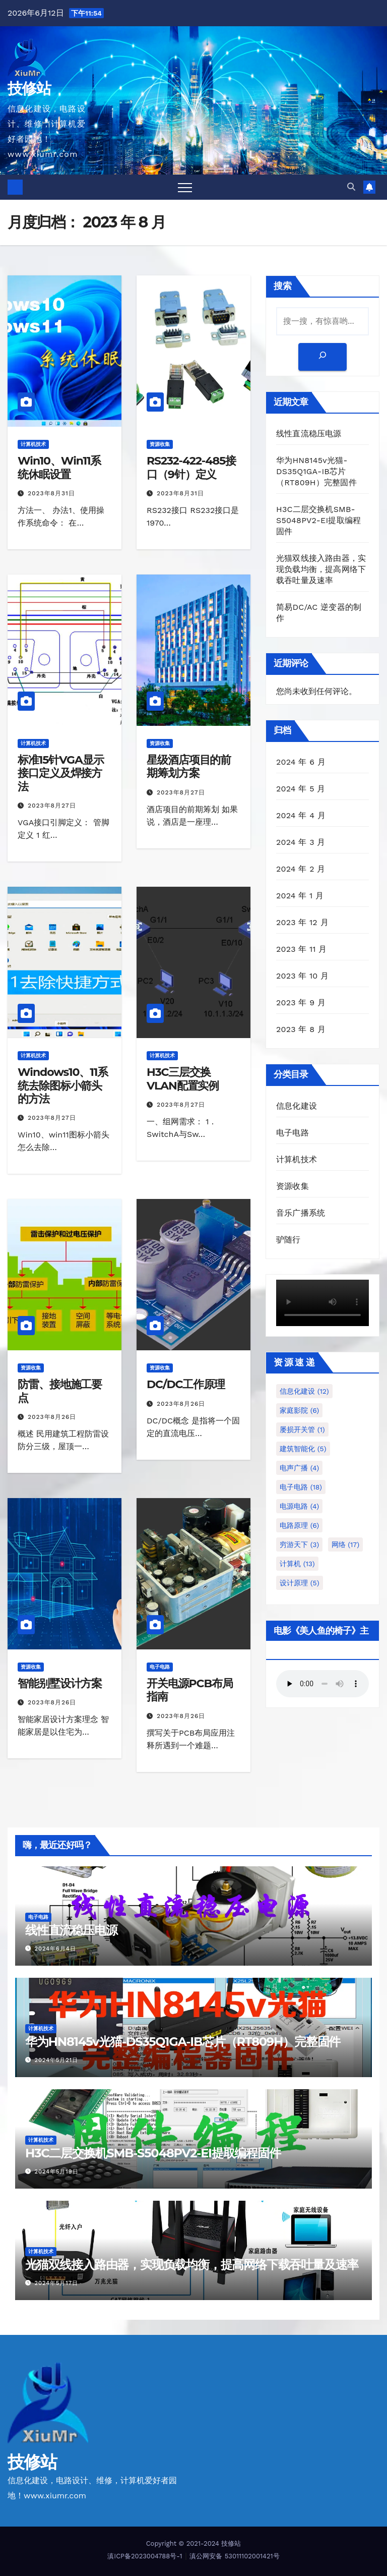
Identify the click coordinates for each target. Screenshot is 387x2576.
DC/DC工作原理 (186, 1384)
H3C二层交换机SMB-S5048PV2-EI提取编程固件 (318, 520)
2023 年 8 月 (301, 1029)
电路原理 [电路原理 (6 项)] (299, 1525)
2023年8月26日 (52, 1416)
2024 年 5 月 (301, 788)
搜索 (283, 285)
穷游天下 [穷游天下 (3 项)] (299, 1544)
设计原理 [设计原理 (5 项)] (299, 1583)
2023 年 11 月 (301, 949)
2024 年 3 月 (301, 842)
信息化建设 (296, 1106)
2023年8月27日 (52, 805)
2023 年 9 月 (301, 1002)
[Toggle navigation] (185, 187)
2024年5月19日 (57, 2171)
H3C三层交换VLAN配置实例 (183, 1078)
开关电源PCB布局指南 (190, 1690)
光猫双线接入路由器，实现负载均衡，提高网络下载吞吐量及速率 (321, 569)
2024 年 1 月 (300, 895)
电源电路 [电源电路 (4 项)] (299, 1506)
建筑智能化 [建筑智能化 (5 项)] (303, 1449)
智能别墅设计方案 (60, 1683)
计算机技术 (33, 444)
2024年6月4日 (55, 1948)
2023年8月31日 (51, 493)
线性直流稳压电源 (309, 433)
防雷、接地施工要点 (60, 1391)
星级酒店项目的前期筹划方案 (189, 766)
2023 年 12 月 (302, 922)
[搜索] (322, 357)
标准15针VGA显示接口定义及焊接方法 (60, 773)
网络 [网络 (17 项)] (346, 1544)
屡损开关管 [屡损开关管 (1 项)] (302, 1429)
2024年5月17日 (57, 2283)
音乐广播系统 (300, 1213)
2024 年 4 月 (301, 815)
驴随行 (288, 1239)
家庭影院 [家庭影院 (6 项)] (299, 1410)
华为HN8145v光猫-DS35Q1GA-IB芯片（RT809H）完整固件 (316, 471)
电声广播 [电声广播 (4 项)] (299, 1468)
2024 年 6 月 (301, 762)
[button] (351, 187)
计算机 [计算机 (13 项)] (297, 1564)
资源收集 (160, 444)
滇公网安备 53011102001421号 (234, 2556)
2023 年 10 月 (302, 976)
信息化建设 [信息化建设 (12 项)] (304, 1391)
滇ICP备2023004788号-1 (144, 2556)
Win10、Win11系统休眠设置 (59, 467)
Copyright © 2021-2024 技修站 (193, 2543)
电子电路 (160, 1667)
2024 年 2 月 (301, 869)
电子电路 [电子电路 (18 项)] (301, 1487)
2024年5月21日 (57, 2060)
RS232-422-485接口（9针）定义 (191, 467)
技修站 (29, 88)
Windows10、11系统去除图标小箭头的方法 (63, 1085)
